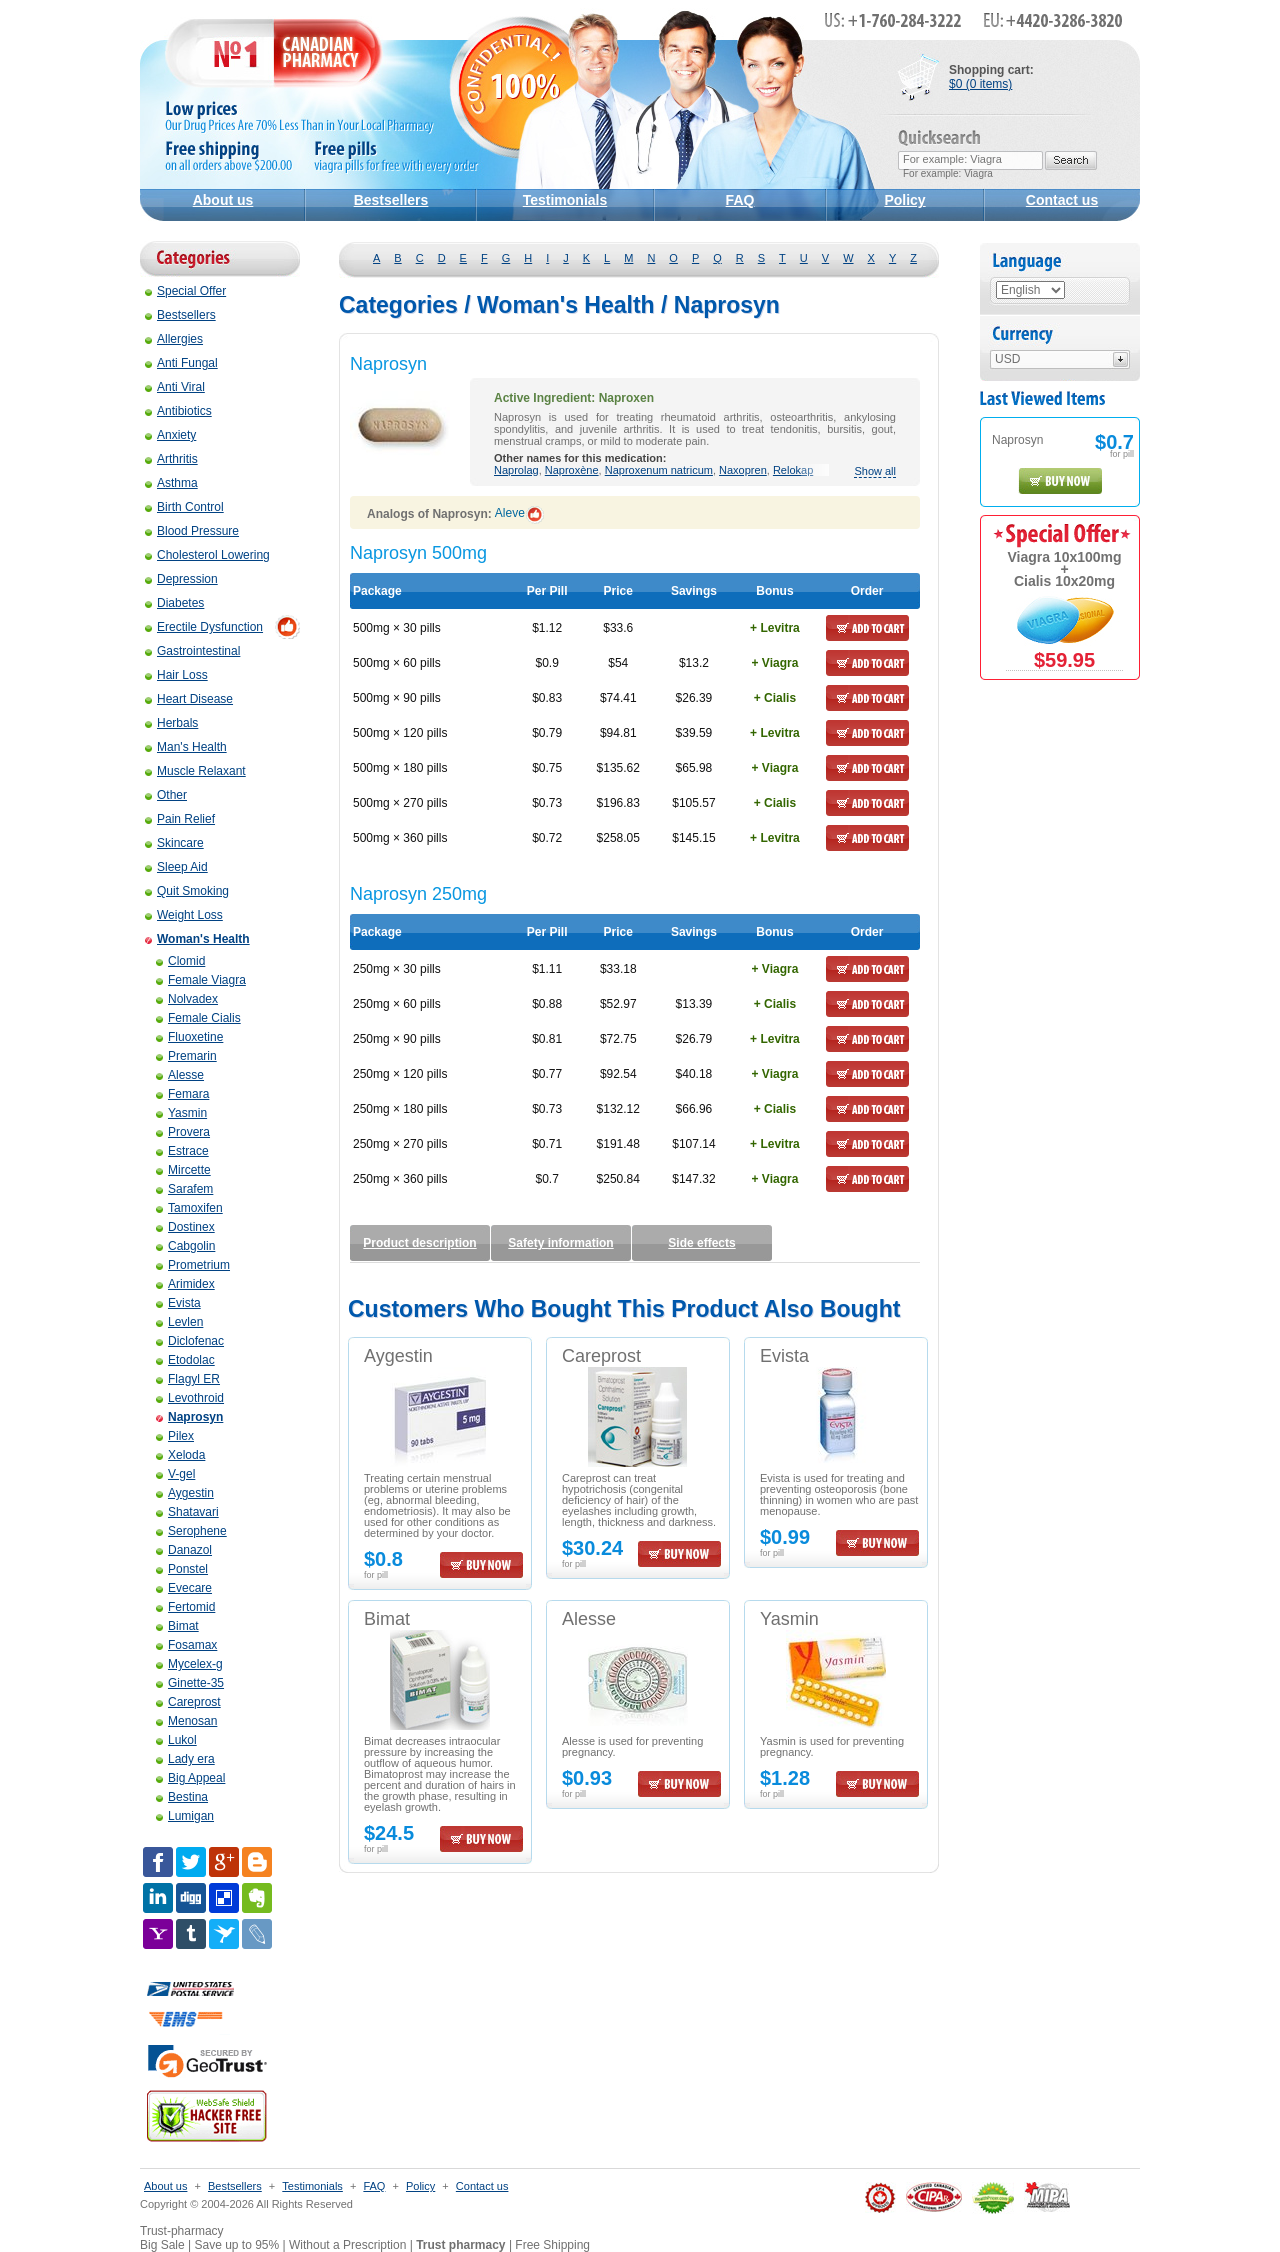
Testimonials (565, 200)
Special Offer (185, 291)
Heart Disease (189, 699)
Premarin (186, 1056)
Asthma (171, 483)
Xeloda (180, 1455)
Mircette (183, 1170)
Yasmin (181, 1113)
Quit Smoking (187, 891)
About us (223, 200)
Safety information (560, 1243)
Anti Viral (175, 387)
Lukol (176, 1740)
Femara (182, 1094)
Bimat (177, 1626)
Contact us (1062, 200)
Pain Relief (180, 819)
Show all (875, 471)
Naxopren (743, 470)
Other (166, 795)
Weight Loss (184, 915)
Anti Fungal (181, 363)
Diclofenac (190, 1341)
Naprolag (516, 470)
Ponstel (182, 1569)
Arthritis (171, 459)
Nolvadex (187, 999)
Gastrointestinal (192, 651)
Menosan (186, 1721)
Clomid (180, 961)
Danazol (184, 1550)
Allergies (174, 339)
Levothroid (190, 1398)
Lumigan (185, 1816)
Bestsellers (391, 200)
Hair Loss (176, 675)
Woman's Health (197, 939)
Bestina (182, 1797)
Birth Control (184, 507)
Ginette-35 (190, 1683)
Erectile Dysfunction (204, 627)
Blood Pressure (192, 531)
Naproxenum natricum (659, 470)
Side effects (701, 1243)
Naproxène (572, 470)
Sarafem (184, 1189)
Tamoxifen (189, 1208)
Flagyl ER (188, 1379)
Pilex (175, 1436)
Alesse (180, 1075)
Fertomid (185, 1607)
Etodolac (185, 1360)
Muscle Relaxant (195, 771)
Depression (181, 579)
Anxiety (170, 435)
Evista (178, 1303)
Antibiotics (178, 411)
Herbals (171, 723)
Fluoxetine (189, 1037)
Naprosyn (189, 1417)
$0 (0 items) (980, 84)
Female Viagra (201, 980)
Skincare (174, 843)
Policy (904, 200)
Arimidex (185, 1284)
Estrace (182, 1151)
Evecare (184, 1588)
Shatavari (187, 1512)
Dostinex (185, 1227)
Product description (419, 1243)
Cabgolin (185, 1246)
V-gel (175, 1474)
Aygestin (185, 1493)
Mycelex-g (189, 1664)
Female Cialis (198, 1018)
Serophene (191, 1531)
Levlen (179, 1322)
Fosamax (186, 1645)
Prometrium (193, 1265)
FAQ (740, 200)
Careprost (188, 1702)
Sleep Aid (176, 867)
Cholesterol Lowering (207, 555)
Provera (183, 1132)
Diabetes (174, 603)
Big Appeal (190, 1778)
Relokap (793, 470)
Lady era (185, 1759)
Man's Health (186, 747)
